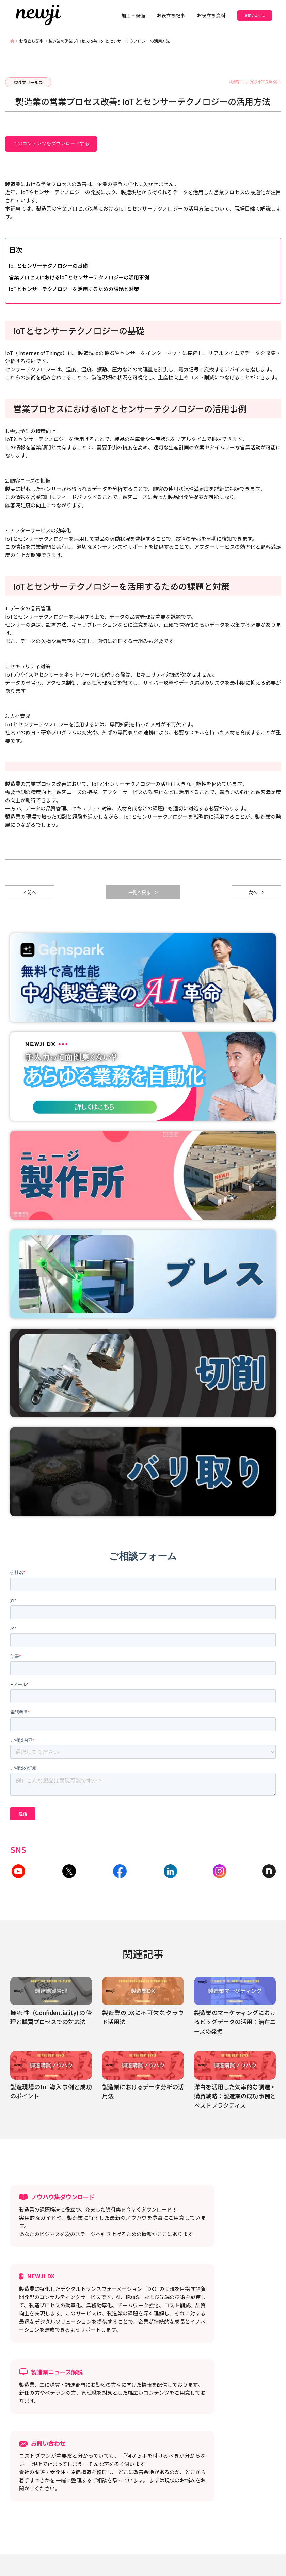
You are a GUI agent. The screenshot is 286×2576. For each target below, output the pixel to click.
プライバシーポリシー (86, 2499)
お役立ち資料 (211, 15)
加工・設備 (133, 15)
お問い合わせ (254, 15)
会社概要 (145, 2511)
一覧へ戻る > (143, 893)
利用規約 (132, 2499)
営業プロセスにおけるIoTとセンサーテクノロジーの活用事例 (79, 277)
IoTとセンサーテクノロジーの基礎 (48, 265)
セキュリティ (110, 2511)
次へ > (256, 893)
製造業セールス (28, 82)
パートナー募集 (201, 2499)
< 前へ (30, 893)
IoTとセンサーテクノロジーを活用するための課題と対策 (74, 288)
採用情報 (163, 2499)
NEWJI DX (72, 2511)
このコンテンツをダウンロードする (51, 143)
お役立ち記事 (171, 15)
